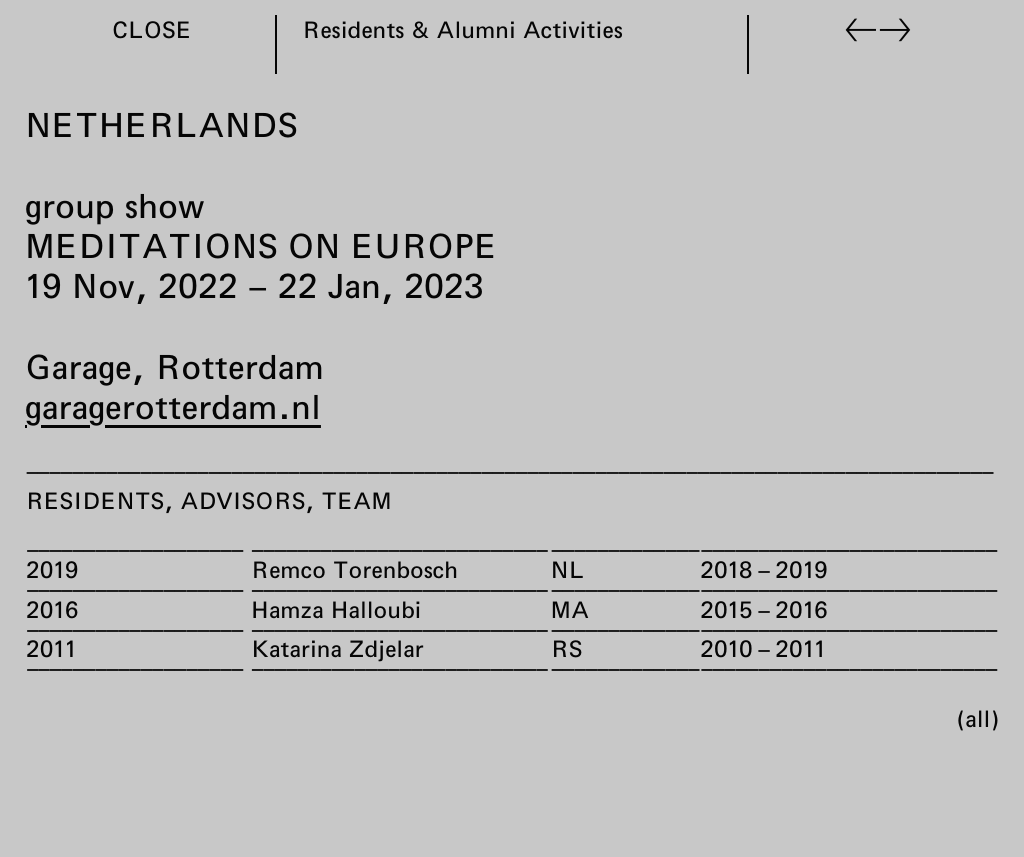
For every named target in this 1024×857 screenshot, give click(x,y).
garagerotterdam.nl (173, 406)
